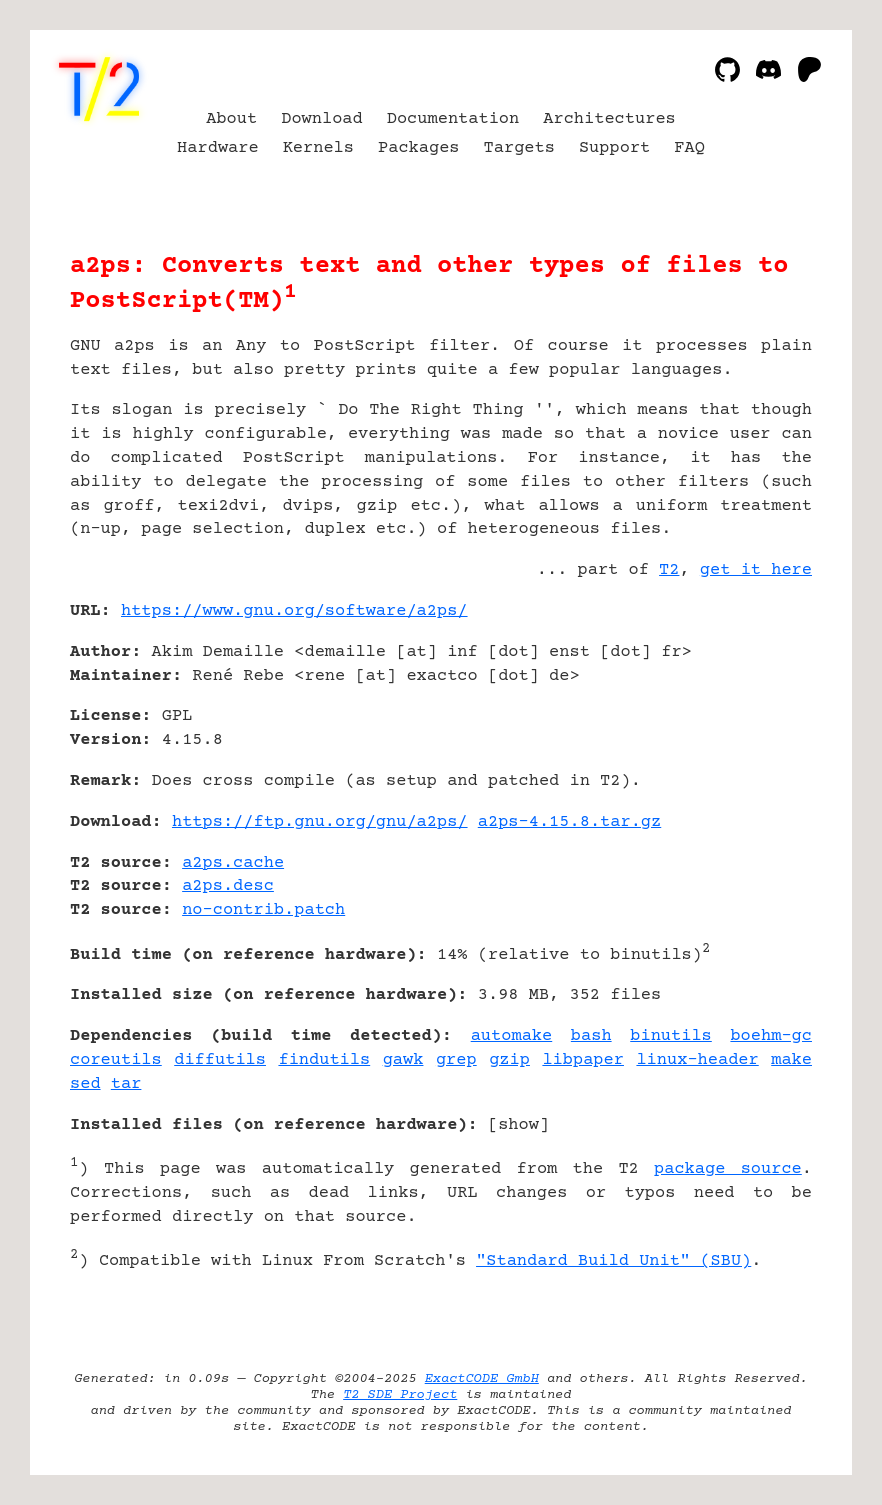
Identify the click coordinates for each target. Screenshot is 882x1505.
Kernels (318, 148)
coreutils (116, 1060)
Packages (419, 148)
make (791, 1060)
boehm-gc (771, 1036)
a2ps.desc (228, 886)
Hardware (218, 148)
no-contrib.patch (263, 910)
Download (322, 119)
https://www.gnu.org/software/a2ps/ (294, 611)
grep (456, 1060)
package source (728, 1169)
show (518, 1125)
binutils (671, 1036)
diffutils (220, 1060)
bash (591, 1036)
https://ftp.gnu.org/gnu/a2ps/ (320, 822)
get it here (756, 570)
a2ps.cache (233, 863)
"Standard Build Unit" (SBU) (613, 1261)
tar (126, 1084)
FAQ (689, 148)
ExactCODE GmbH (482, 1379)
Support (614, 148)
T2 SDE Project (400, 1395)
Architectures (609, 119)
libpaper (583, 1060)
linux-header (697, 1060)
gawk (403, 1060)
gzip (509, 1060)
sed (85, 1084)
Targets (519, 148)
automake (512, 1036)
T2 (669, 570)
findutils (324, 1060)
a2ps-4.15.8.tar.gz (569, 822)
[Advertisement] (752, 730)
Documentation (453, 119)
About (231, 119)
